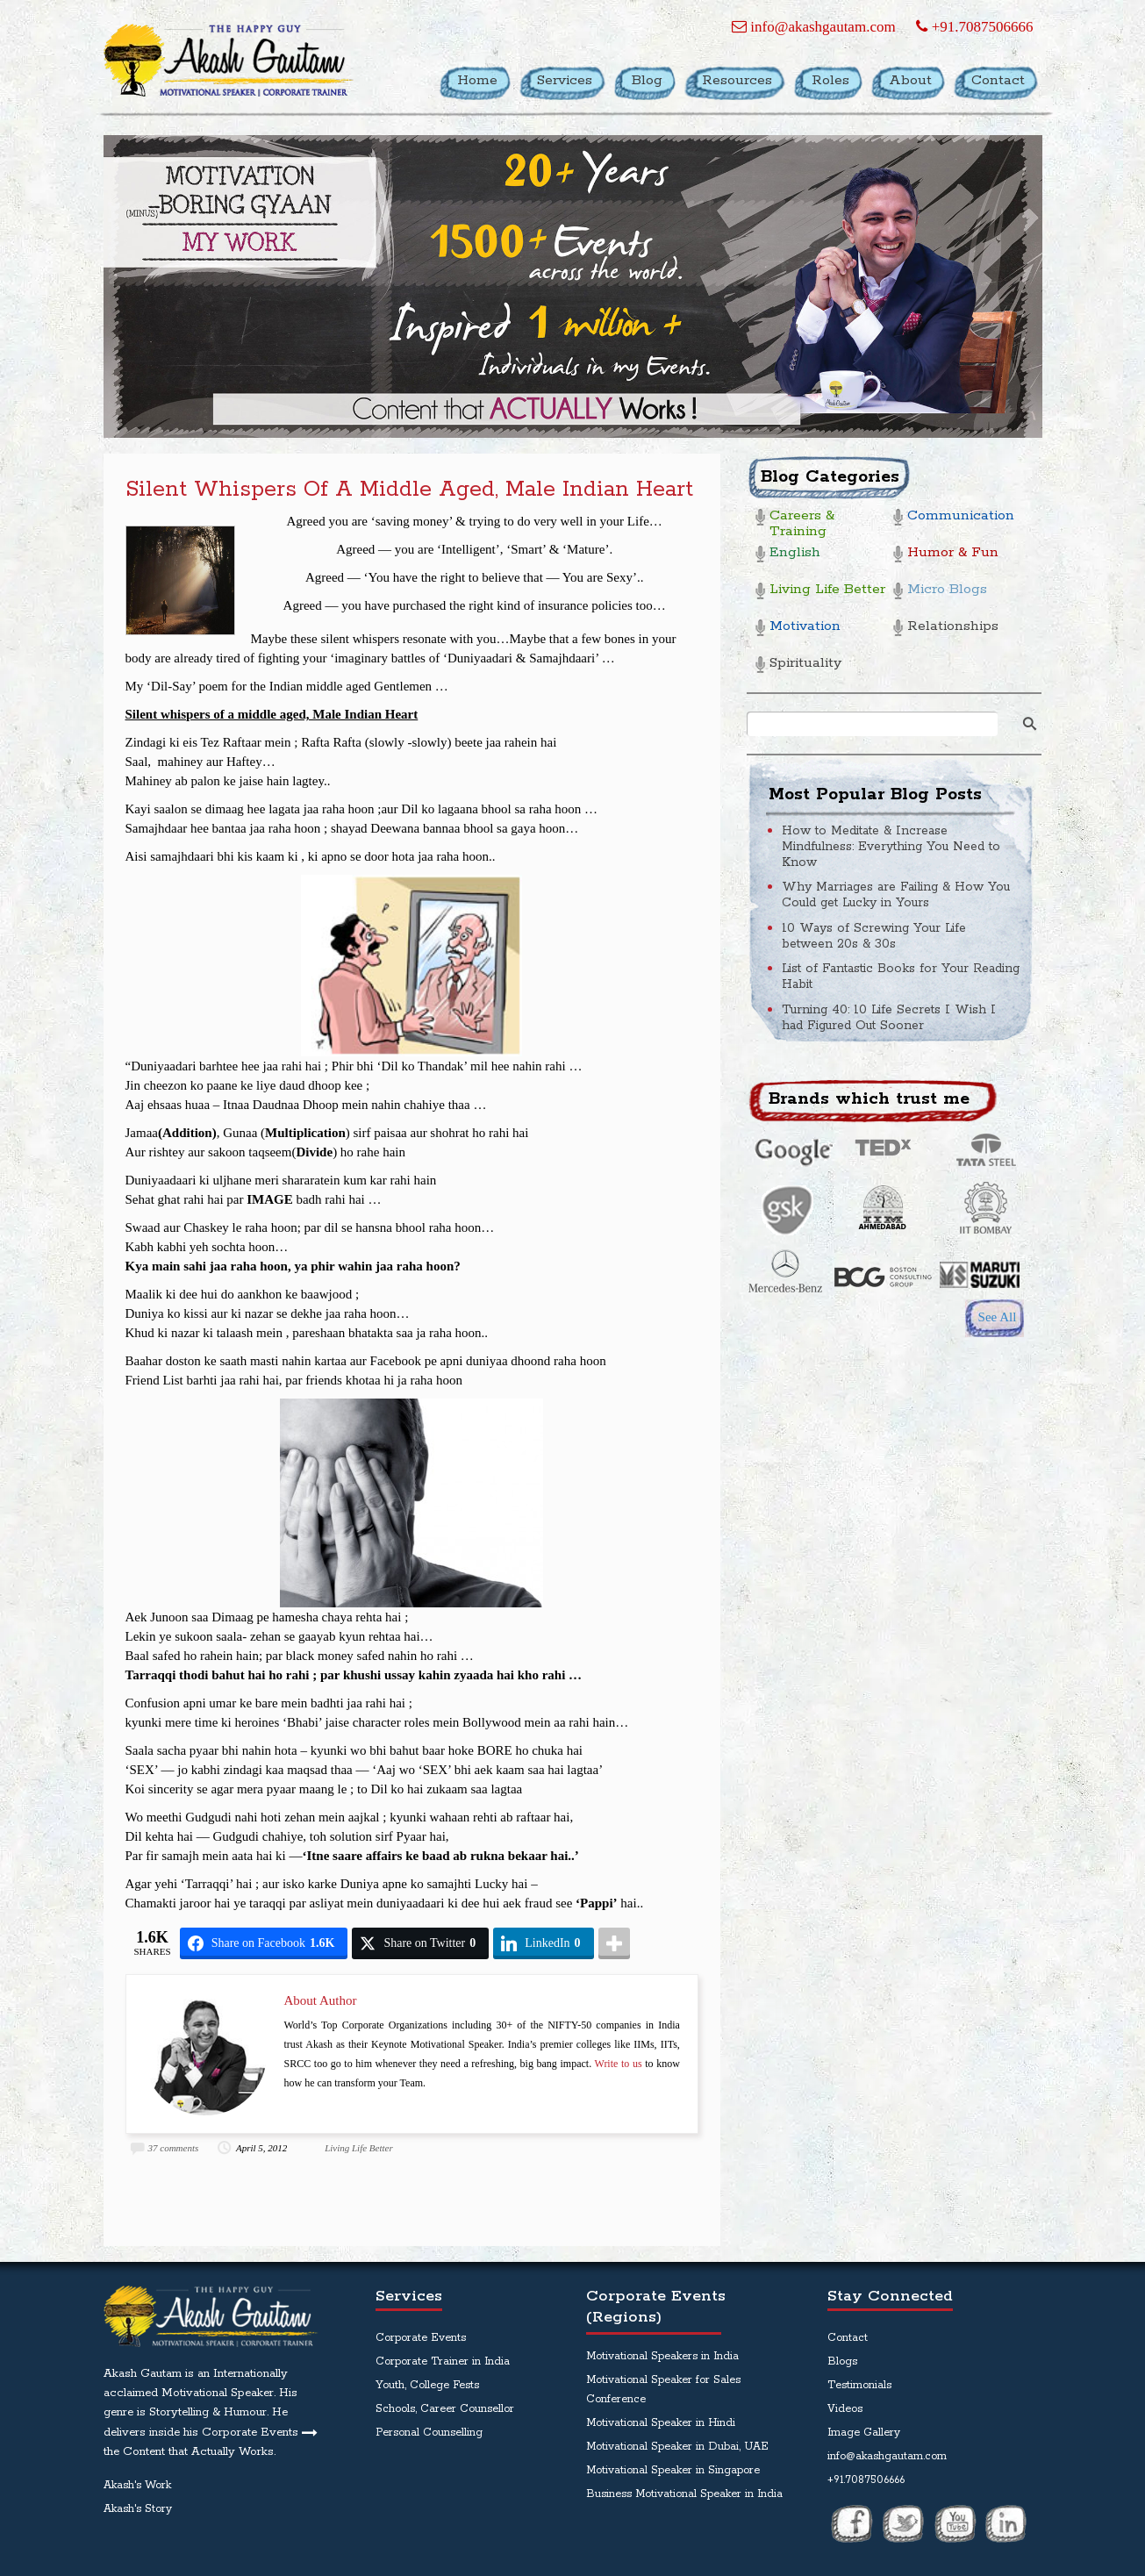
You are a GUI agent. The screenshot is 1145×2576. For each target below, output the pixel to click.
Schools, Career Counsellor (445, 2408)
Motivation (805, 627)
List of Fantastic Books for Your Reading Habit (901, 976)
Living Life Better (359, 2148)
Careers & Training (801, 524)
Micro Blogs (947, 590)
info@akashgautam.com (814, 26)
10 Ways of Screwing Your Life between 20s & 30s (874, 936)
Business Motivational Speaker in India (684, 2494)
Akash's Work (137, 2485)
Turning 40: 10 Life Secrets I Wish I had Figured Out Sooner (889, 1018)
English (794, 553)
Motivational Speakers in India (662, 2356)
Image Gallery (863, 2432)
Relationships (952, 627)
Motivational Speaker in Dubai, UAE (677, 2446)
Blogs (842, 2361)
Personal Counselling (429, 2432)
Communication (960, 516)
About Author (320, 2000)
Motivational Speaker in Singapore (673, 2470)
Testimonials (859, 2385)
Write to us (618, 2063)
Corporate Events (421, 2337)
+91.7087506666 (974, 26)
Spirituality (805, 663)
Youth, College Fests (427, 2385)
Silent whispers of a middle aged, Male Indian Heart (409, 490)
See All (997, 1317)
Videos (844, 2408)
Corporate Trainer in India (443, 2361)
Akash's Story (138, 2508)
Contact (847, 2337)
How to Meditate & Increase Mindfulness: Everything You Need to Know (891, 846)
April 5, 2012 (261, 2148)
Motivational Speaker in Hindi (660, 2422)
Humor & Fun (952, 553)
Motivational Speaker (217, 2393)
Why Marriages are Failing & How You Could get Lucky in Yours (896, 895)
